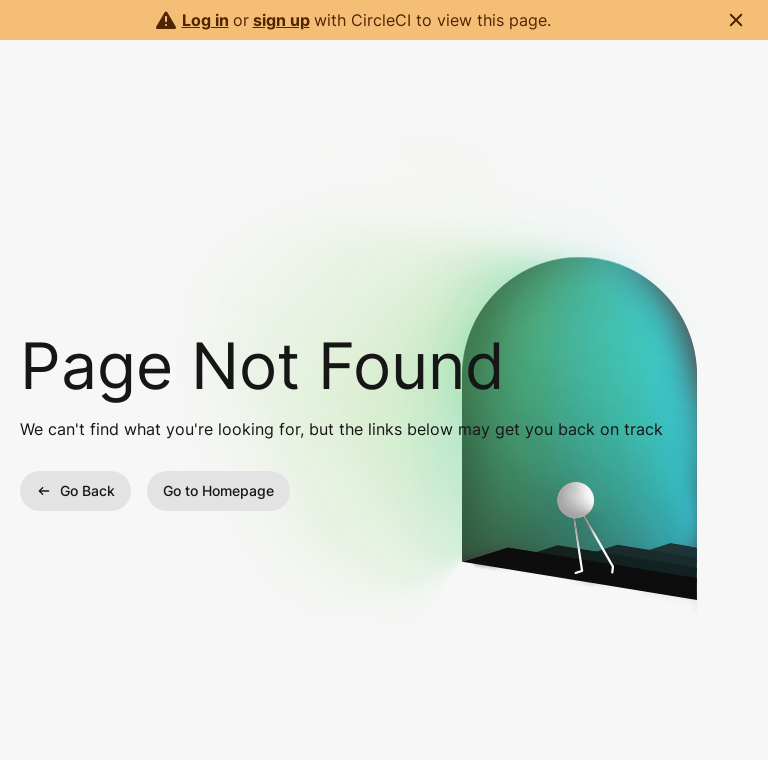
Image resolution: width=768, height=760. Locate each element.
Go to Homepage (218, 490)
